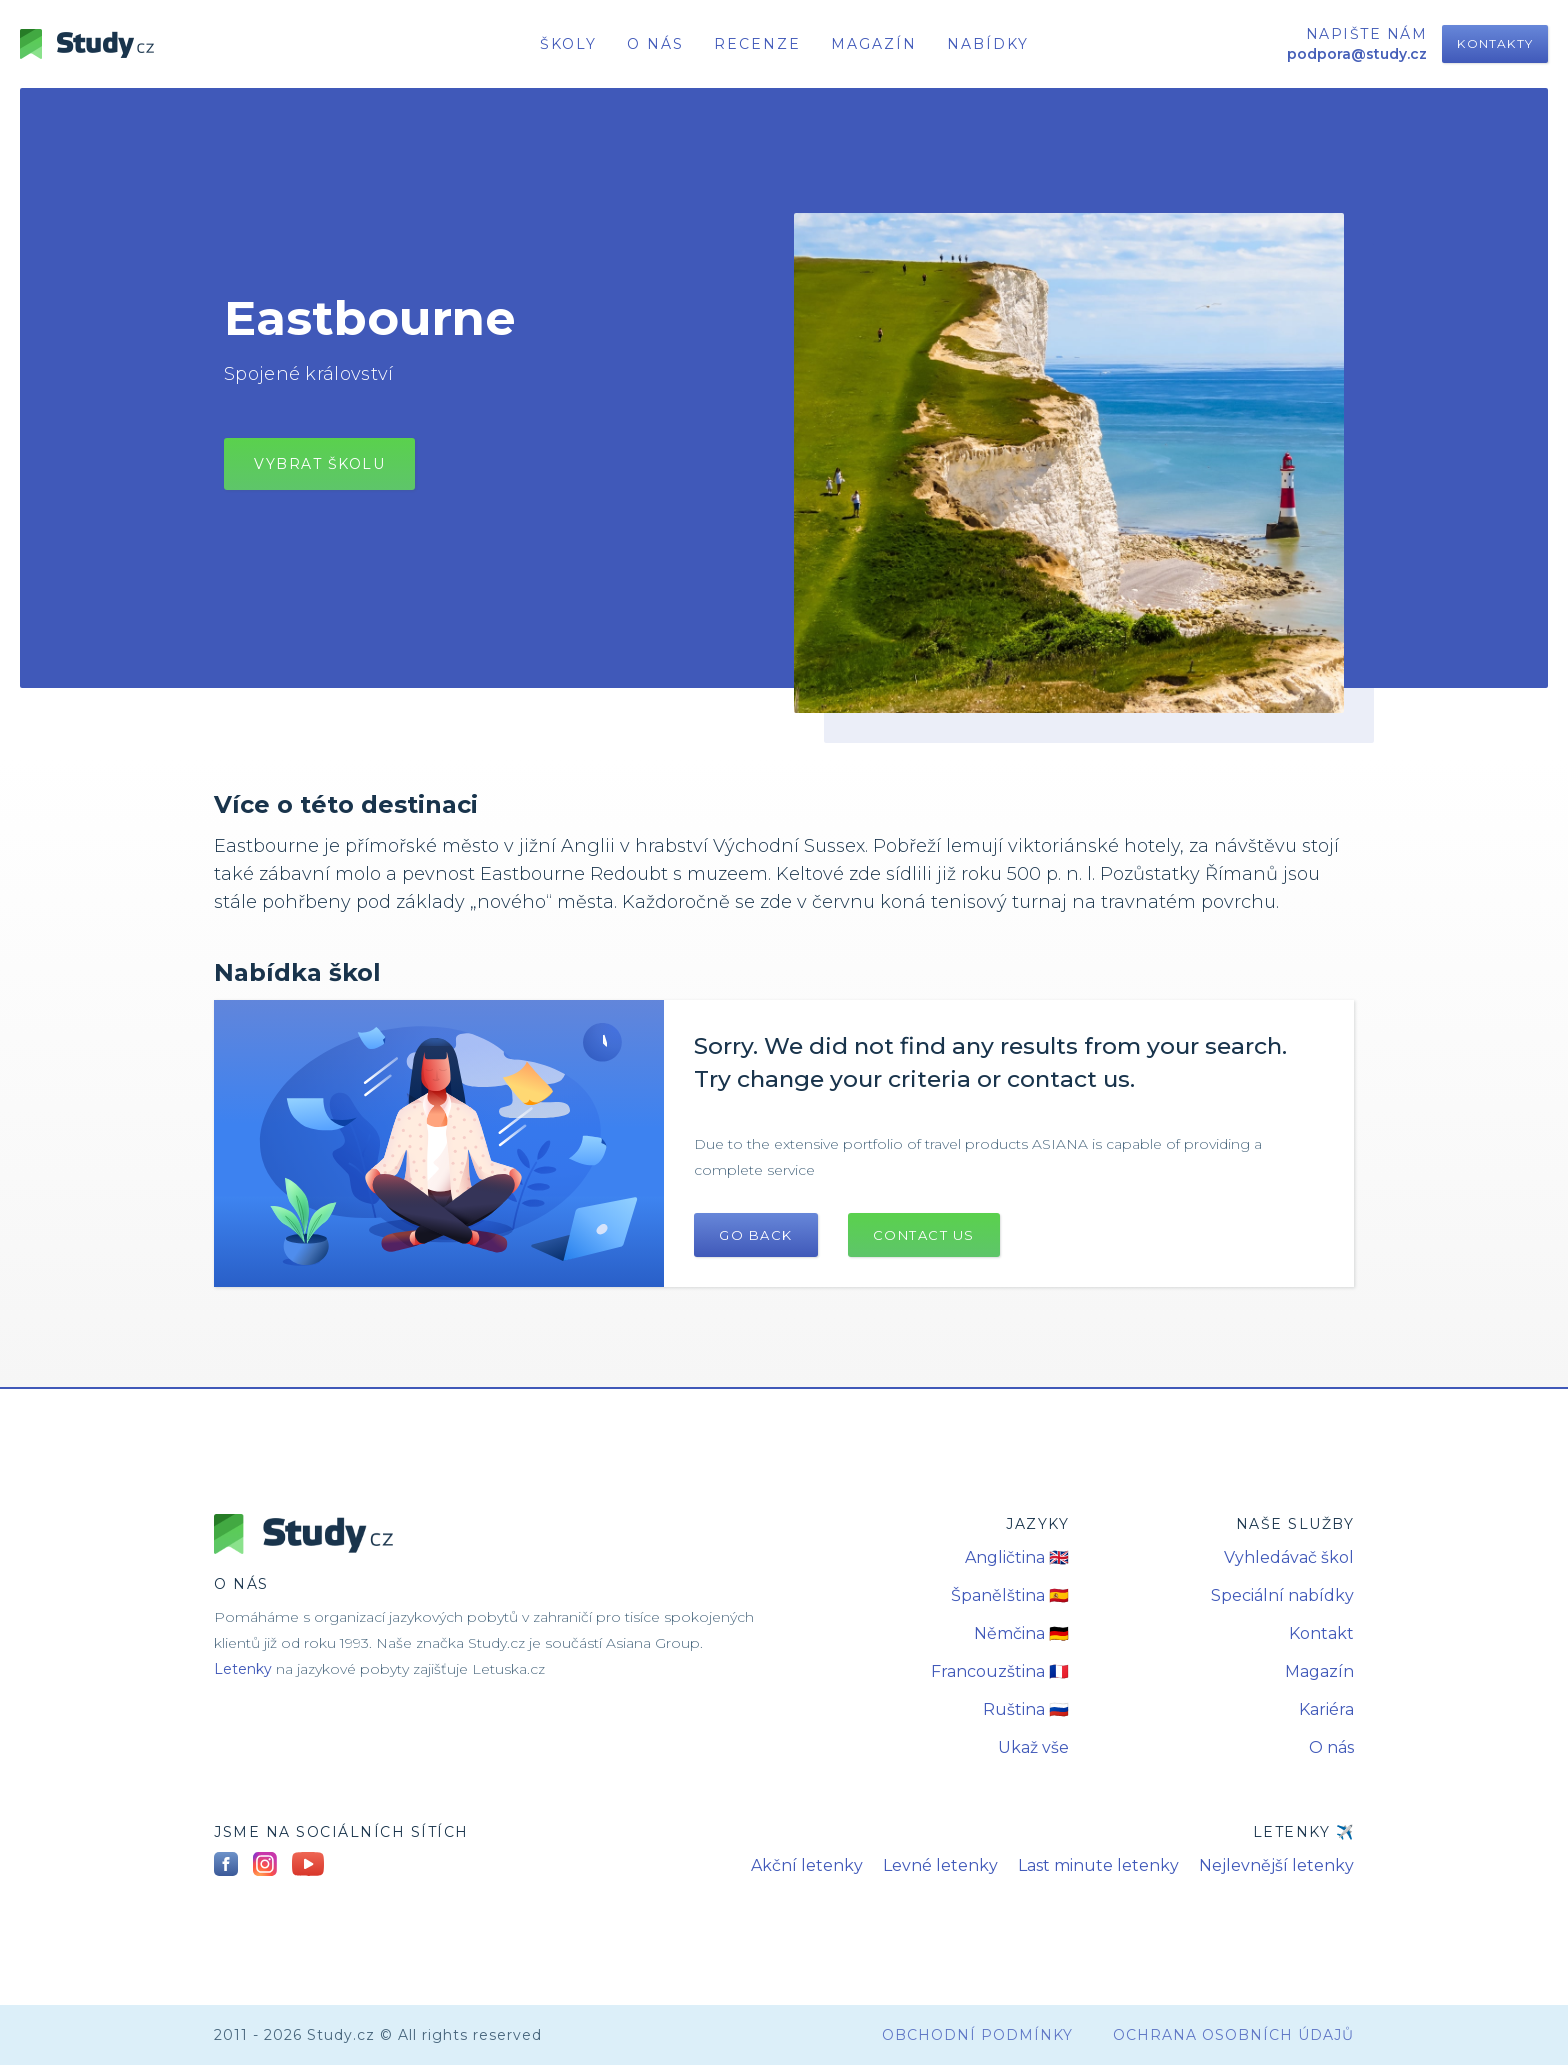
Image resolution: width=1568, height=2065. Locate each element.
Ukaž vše (1033, 1747)
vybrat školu (319, 464)
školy (568, 44)
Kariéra (1326, 1709)
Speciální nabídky (1282, 1595)
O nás (1331, 1747)
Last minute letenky (1098, 1865)
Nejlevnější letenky (1276, 1865)
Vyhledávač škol (1289, 1557)
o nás (655, 44)
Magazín (874, 44)
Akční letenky (807, 1865)
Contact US (924, 1235)
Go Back (756, 1235)
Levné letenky (940, 1865)
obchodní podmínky (977, 2035)
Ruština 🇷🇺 (1026, 1709)
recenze (757, 44)
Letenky (243, 1669)
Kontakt (1321, 1633)
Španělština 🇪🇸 (1010, 1595)
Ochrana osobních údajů (1233, 2035)
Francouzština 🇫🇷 (1000, 1671)
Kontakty (1495, 43)
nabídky (988, 44)
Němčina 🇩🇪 (1021, 1633)
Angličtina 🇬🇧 (1017, 1557)
